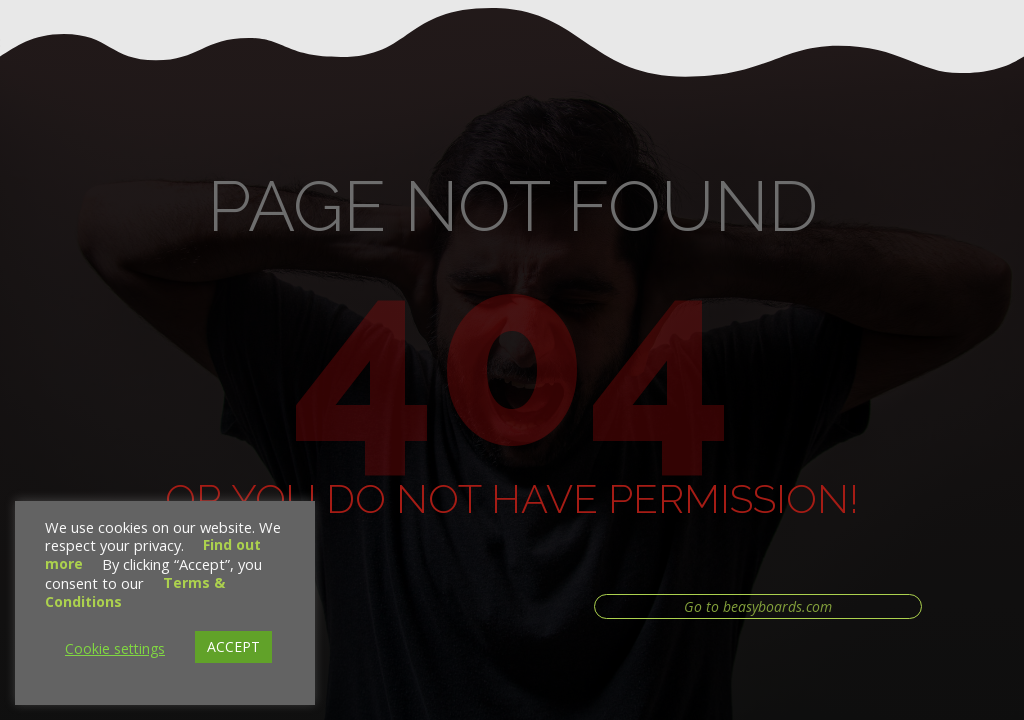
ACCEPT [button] (233, 646)
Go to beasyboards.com (758, 606)
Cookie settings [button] (115, 648)
